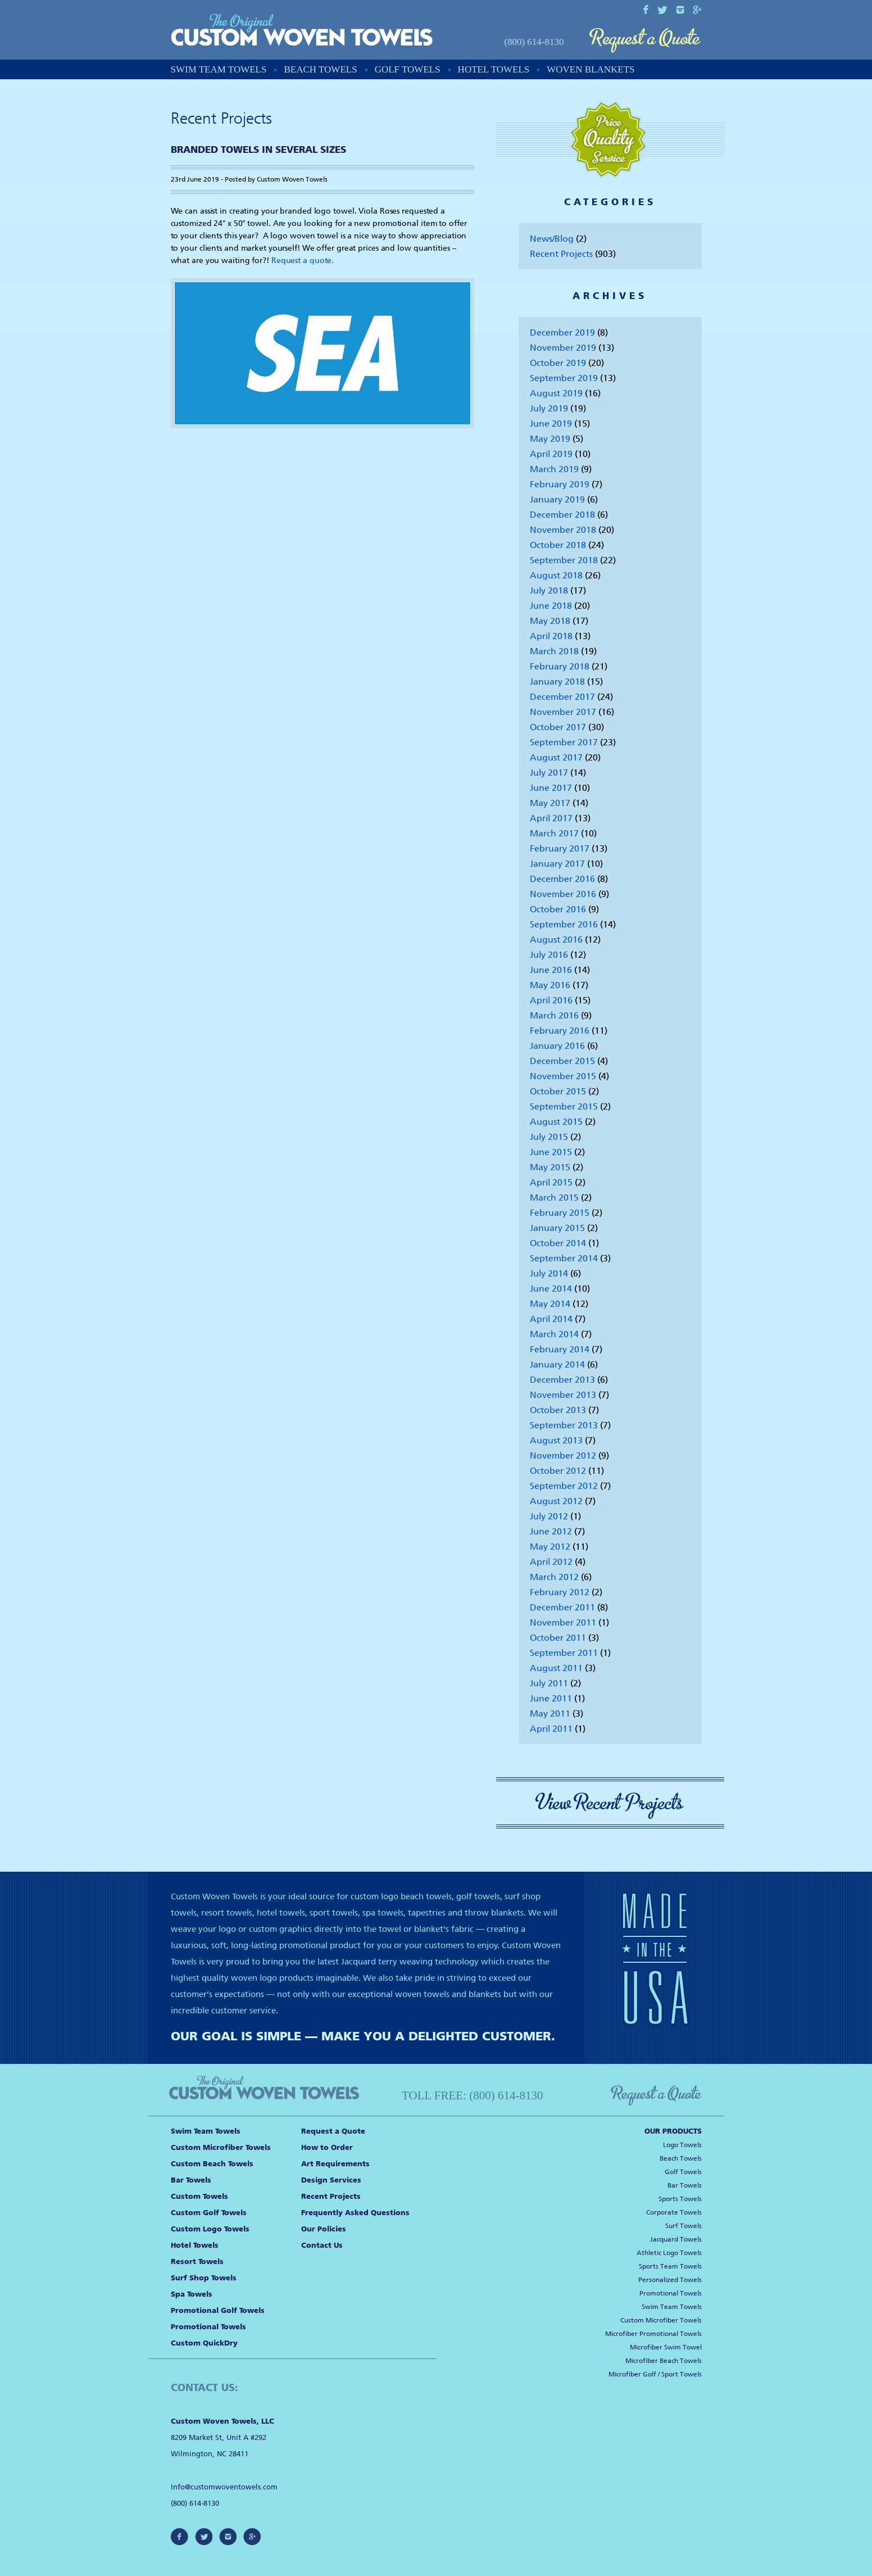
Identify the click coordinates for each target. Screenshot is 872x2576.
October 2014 (558, 1243)
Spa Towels (191, 2294)
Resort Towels (197, 2261)
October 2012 (558, 1470)
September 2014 (564, 1258)
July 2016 (549, 954)
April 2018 (551, 636)
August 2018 (556, 575)
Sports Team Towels (670, 2266)
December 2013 (562, 1379)
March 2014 (554, 1334)
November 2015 (563, 1076)
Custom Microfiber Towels (221, 2147)
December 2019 (562, 332)
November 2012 (563, 1455)
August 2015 (556, 1121)
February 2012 (559, 1592)
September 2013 (564, 1425)
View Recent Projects (610, 1802)
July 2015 (549, 1136)
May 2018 (550, 620)
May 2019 (550, 438)
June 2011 (551, 1698)
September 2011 (564, 1652)
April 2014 (551, 1319)
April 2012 (551, 1561)
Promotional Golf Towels (218, 2310)
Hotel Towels (494, 69)
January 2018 (557, 681)
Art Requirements (335, 2164)
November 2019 (563, 347)
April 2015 (551, 1182)
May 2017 (550, 803)
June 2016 (551, 970)
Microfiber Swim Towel (666, 2347)
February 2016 (559, 1030)
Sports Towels (680, 2199)
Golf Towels (407, 69)
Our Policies (323, 2229)
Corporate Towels (674, 2212)
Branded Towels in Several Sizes (258, 149)
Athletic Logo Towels (669, 2253)
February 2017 (559, 848)
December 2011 (562, 1607)
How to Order (327, 2147)
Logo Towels (682, 2145)
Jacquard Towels (676, 2239)
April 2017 (551, 818)
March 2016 (554, 1015)
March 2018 (554, 651)
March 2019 (554, 469)
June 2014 (551, 1288)
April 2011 (551, 1728)
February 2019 (559, 484)
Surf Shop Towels (204, 2278)
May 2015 (550, 1167)
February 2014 (559, 1349)
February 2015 (559, 1212)
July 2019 (549, 408)
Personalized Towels (670, 2280)
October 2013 (558, 1410)
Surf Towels (683, 2226)
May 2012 (550, 1546)
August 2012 (556, 1501)
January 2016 (557, 1045)
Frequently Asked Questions (355, 2212)
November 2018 (563, 529)
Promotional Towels (208, 2327)
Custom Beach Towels (212, 2164)
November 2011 (563, 1622)
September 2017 (564, 742)
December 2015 (562, 1061)
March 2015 (554, 1197)
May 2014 (550, 1303)
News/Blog (552, 238)
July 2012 (549, 1516)
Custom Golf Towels (209, 2212)
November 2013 (563, 1394)
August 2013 (556, 1440)
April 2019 (551, 454)
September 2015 (564, 1106)
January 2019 (557, 499)
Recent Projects (561, 253)
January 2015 (557, 1228)
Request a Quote (645, 40)
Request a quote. (302, 260)
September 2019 (564, 378)
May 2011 (550, 1713)
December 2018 (562, 514)
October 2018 (558, 545)
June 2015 (551, 1152)
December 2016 (562, 878)
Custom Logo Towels (210, 2229)
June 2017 (551, 787)
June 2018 (551, 605)
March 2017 (554, 833)
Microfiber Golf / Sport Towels (655, 2374)
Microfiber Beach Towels (663, 2361)
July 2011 (549, 1683)
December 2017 (562, 696)
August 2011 (556, 1668)
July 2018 (549, 590)
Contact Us (322, 2245)
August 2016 (556, 939)
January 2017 (557, 863)
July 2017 (549, 772)
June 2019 (551, 423)
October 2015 (558, 1091)
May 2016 (550, 985)
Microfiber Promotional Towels (653, 2334)
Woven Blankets (590, 69)
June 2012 (551, 1531)
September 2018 (564, 560)
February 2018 (559, 666)
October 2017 (558, 727)
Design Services (331, 2180)
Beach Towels (320, 69)
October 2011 (558, 1637)
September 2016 (564, 924)
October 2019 (558, 362)
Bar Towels (191, 2180)
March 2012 (554, 1577)
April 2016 (551, 1000)
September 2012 (564, 1486)
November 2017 (563, 712)
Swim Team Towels (219, 69)
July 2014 (549, 1273)
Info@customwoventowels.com (224, 2487)
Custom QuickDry (204, 2343)
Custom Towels (199, 2196)
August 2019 (556, 393)
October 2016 (558, 909)
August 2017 (556, 757)
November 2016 (563, 894)
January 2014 (557, 1364)
